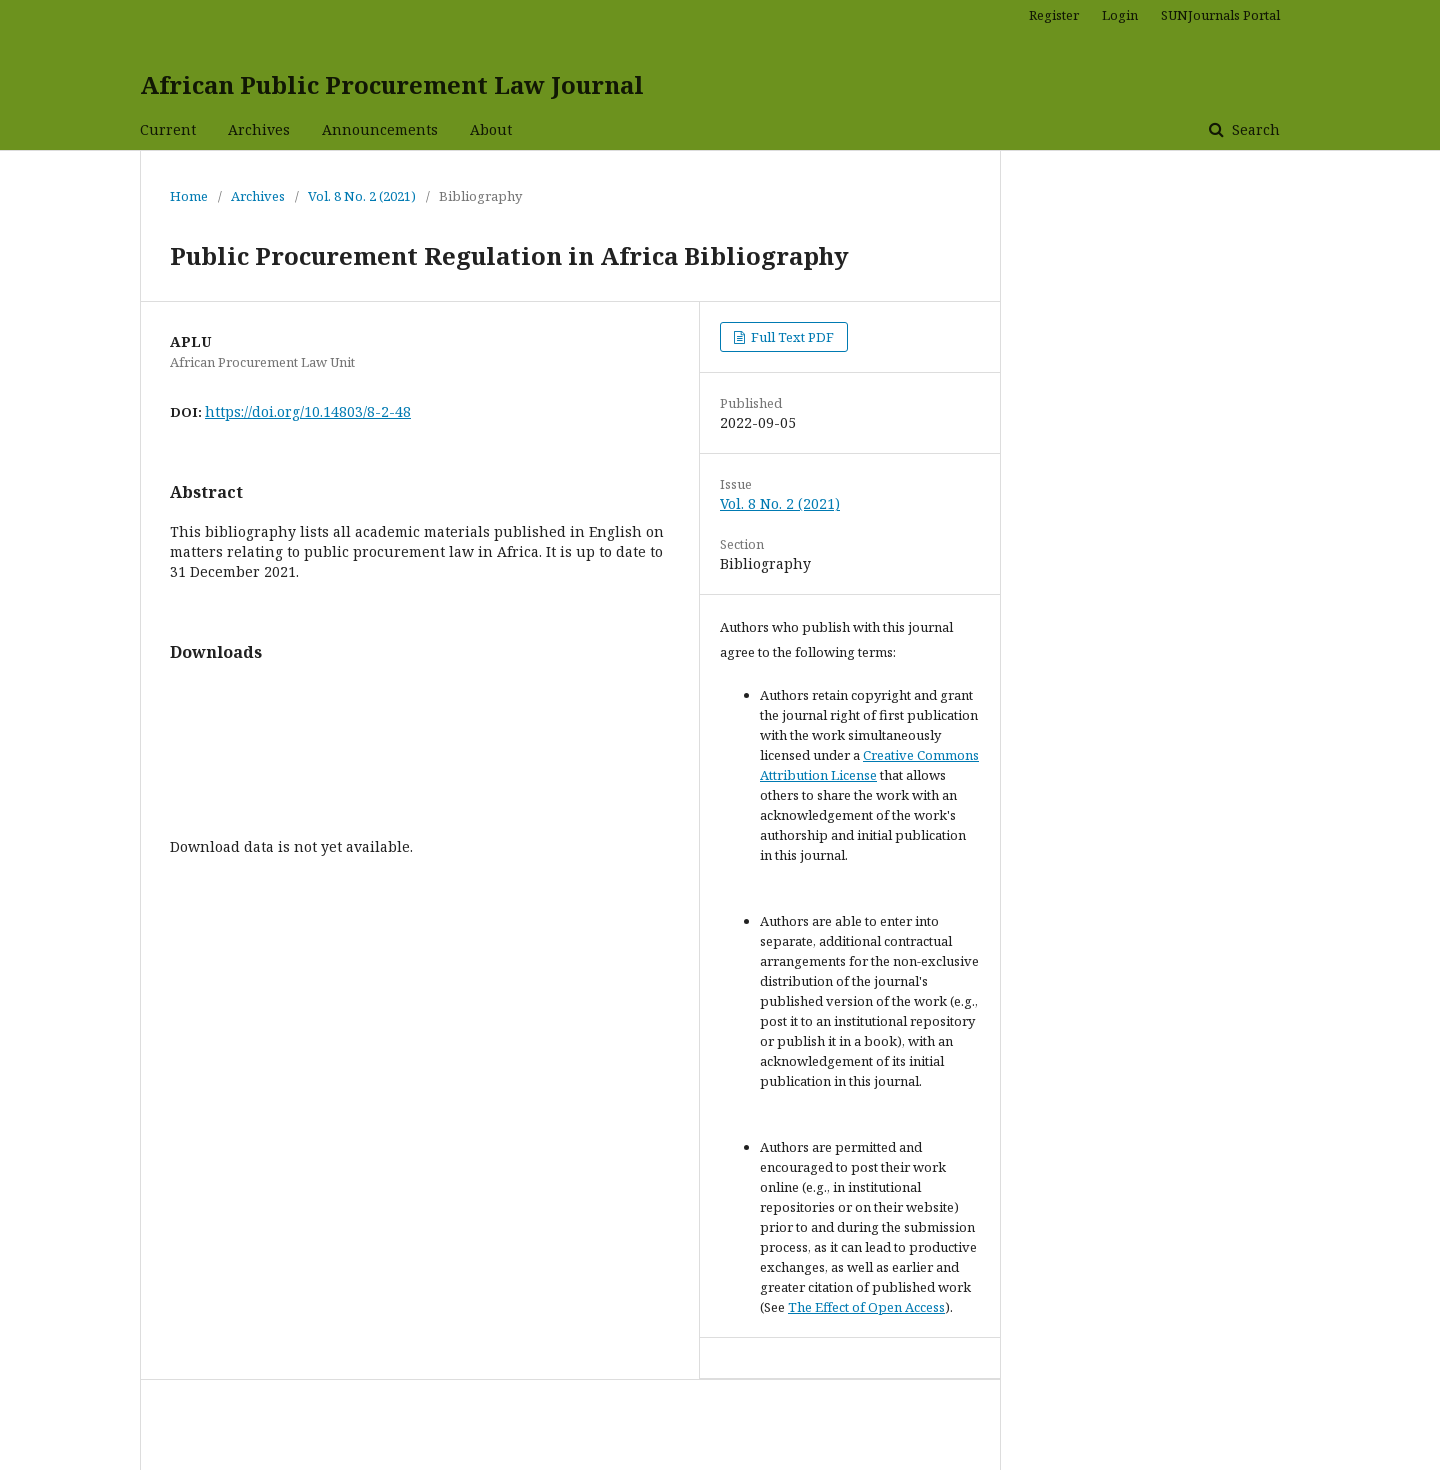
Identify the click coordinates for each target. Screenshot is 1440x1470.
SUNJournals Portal (1220, 15)
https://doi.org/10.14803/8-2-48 (308, 411)
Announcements (380, 129)
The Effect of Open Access (866, 1307)
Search (1254, 129)
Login (1120, 15)
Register (1054, 15)
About (491, 129)
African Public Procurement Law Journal (392, 84)
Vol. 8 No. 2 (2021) (362, 196)
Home (189, 196)
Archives (259, 129)
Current (168, 129)
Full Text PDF (791, 337)
